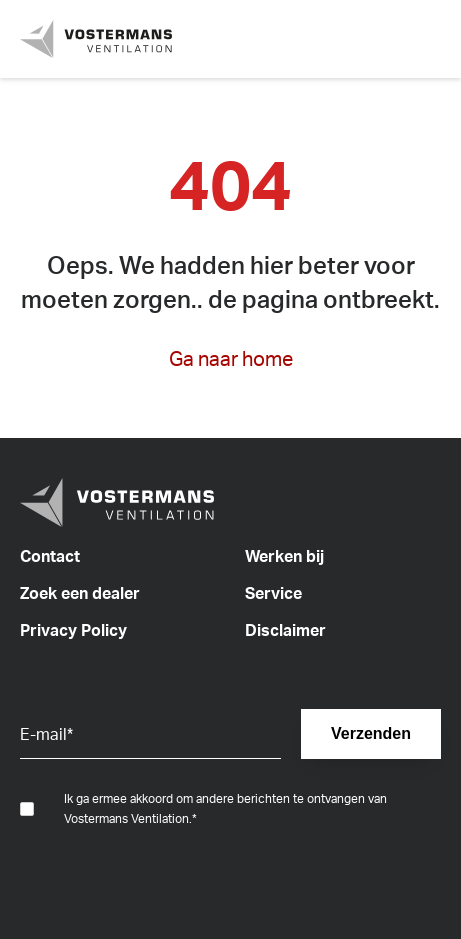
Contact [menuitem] (50, 556)
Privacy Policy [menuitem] (73, 630)
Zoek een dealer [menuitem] (80, 593)
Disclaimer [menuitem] (285, 630)
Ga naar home (231, 358)
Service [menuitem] (273, 593)
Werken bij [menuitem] (284, 556)
